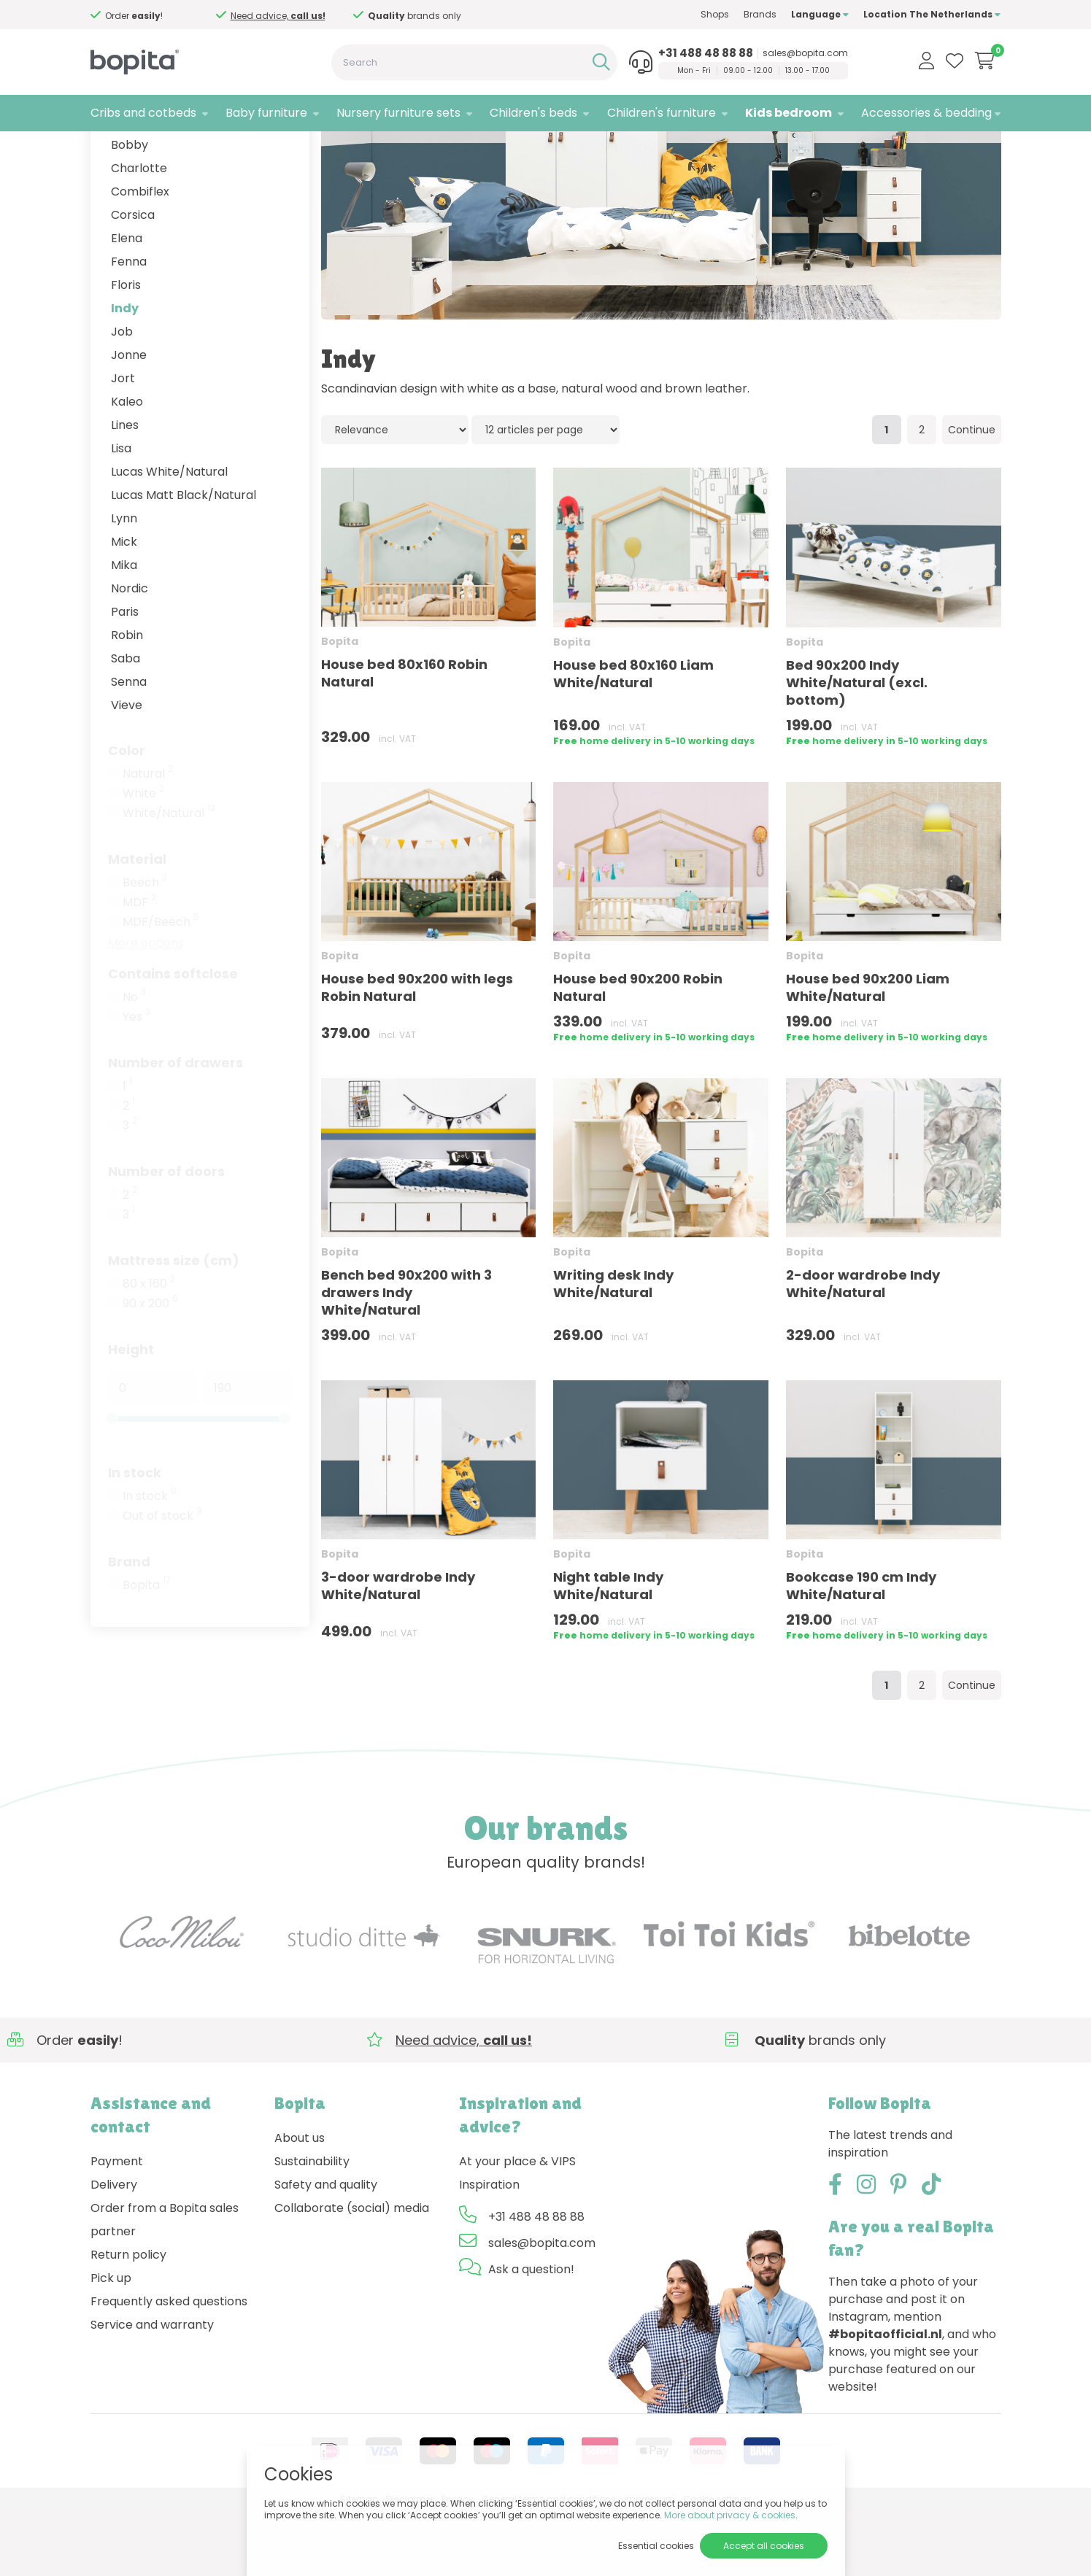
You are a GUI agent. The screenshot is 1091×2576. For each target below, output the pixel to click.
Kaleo (127, 465)
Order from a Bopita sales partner (164, 2284)
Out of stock (162, 1580)
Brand (129, 1626)
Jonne (129, 419)
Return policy (128, 2318)
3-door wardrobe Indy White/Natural (398, 1650)
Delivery (113, 2248)
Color (126, 814)
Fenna (129, 325)
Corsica (133, 279)
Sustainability (312, 2225)
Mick (124, 605)
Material (137, 923)
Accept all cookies (763, 2546)
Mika (124, 629)
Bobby (129, 209)
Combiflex (140, 255)
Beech (145, 947)
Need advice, (403, 15)
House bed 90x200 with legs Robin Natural (417, 1052)
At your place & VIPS (517, 2225)
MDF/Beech (161, 986)
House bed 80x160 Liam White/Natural (633, 738)
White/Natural (169, 877)
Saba (125, 722)
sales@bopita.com (805, 53)
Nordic (129, 652)
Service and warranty (152, 2388)
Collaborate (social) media (351, 2272)
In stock (134, 1537)
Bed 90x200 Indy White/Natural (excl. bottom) (857, 746)
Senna (129, 746)
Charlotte (139, 232)
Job (122, 395)
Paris (125, 676)
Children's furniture (661, 112)
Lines (125, 489)
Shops (715, 14)
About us (299, 2202)
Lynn (124, 582)
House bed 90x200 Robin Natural (637, 1052)
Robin (127, 699)
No (134, 1061)
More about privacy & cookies (729, 2515)
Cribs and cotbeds (143, 112)
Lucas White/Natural (169, 535)
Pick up (110, 2342)
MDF (139, 966)
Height (131, 1413)
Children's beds (533, 112)
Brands (760, 14)
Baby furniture (266, 112)
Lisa (121, 512)
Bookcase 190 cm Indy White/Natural (861, 1650)
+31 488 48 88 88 (705, 53)
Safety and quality (325, 2248)
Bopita (147, 1649)
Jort (123, 442)
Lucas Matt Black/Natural (183, 559)
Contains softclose (173, 1038)
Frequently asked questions (168, 2365)
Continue (971, 494)
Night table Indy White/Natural (608, 1650)
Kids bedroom (788, 112)
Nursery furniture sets (398, 112)
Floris (126, 349)
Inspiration (489, 2248)
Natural (148, 838)
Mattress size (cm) (173, 1324)
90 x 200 (150, 1368)
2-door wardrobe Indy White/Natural (863, 1348)
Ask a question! (531, 2333)
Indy (125, 372)
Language (820, 14)
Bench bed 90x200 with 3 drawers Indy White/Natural (406, 1356)
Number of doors (166, 1235)
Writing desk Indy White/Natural (613, 1348)
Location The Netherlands (932, 14)
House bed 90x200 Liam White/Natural (867, 1052)
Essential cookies (656, 2546)
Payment (116, 2225)
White (143, 858)
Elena (126, 302)
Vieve (126, 769)
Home (105, 150)
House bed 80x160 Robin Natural (404, 738)
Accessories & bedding (926, 112)
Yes (136, 1081)
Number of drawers (175, 1127)
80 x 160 (149, 1348)
